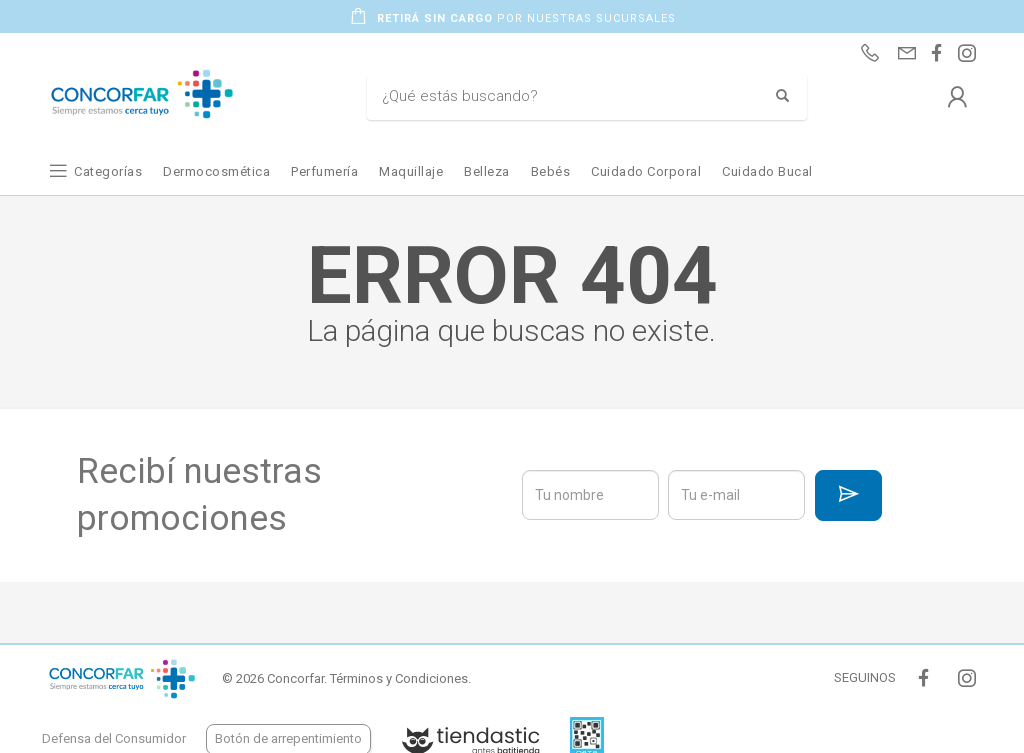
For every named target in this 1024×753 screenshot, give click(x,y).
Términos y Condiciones (399, 678)
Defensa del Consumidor (114, 738)
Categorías (108, 171)
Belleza (487, 171)
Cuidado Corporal (646, 171)
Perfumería (324, 171)
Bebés (551, 171)
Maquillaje (411, 171)
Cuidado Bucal (767, 171)
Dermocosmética (216, 171)
